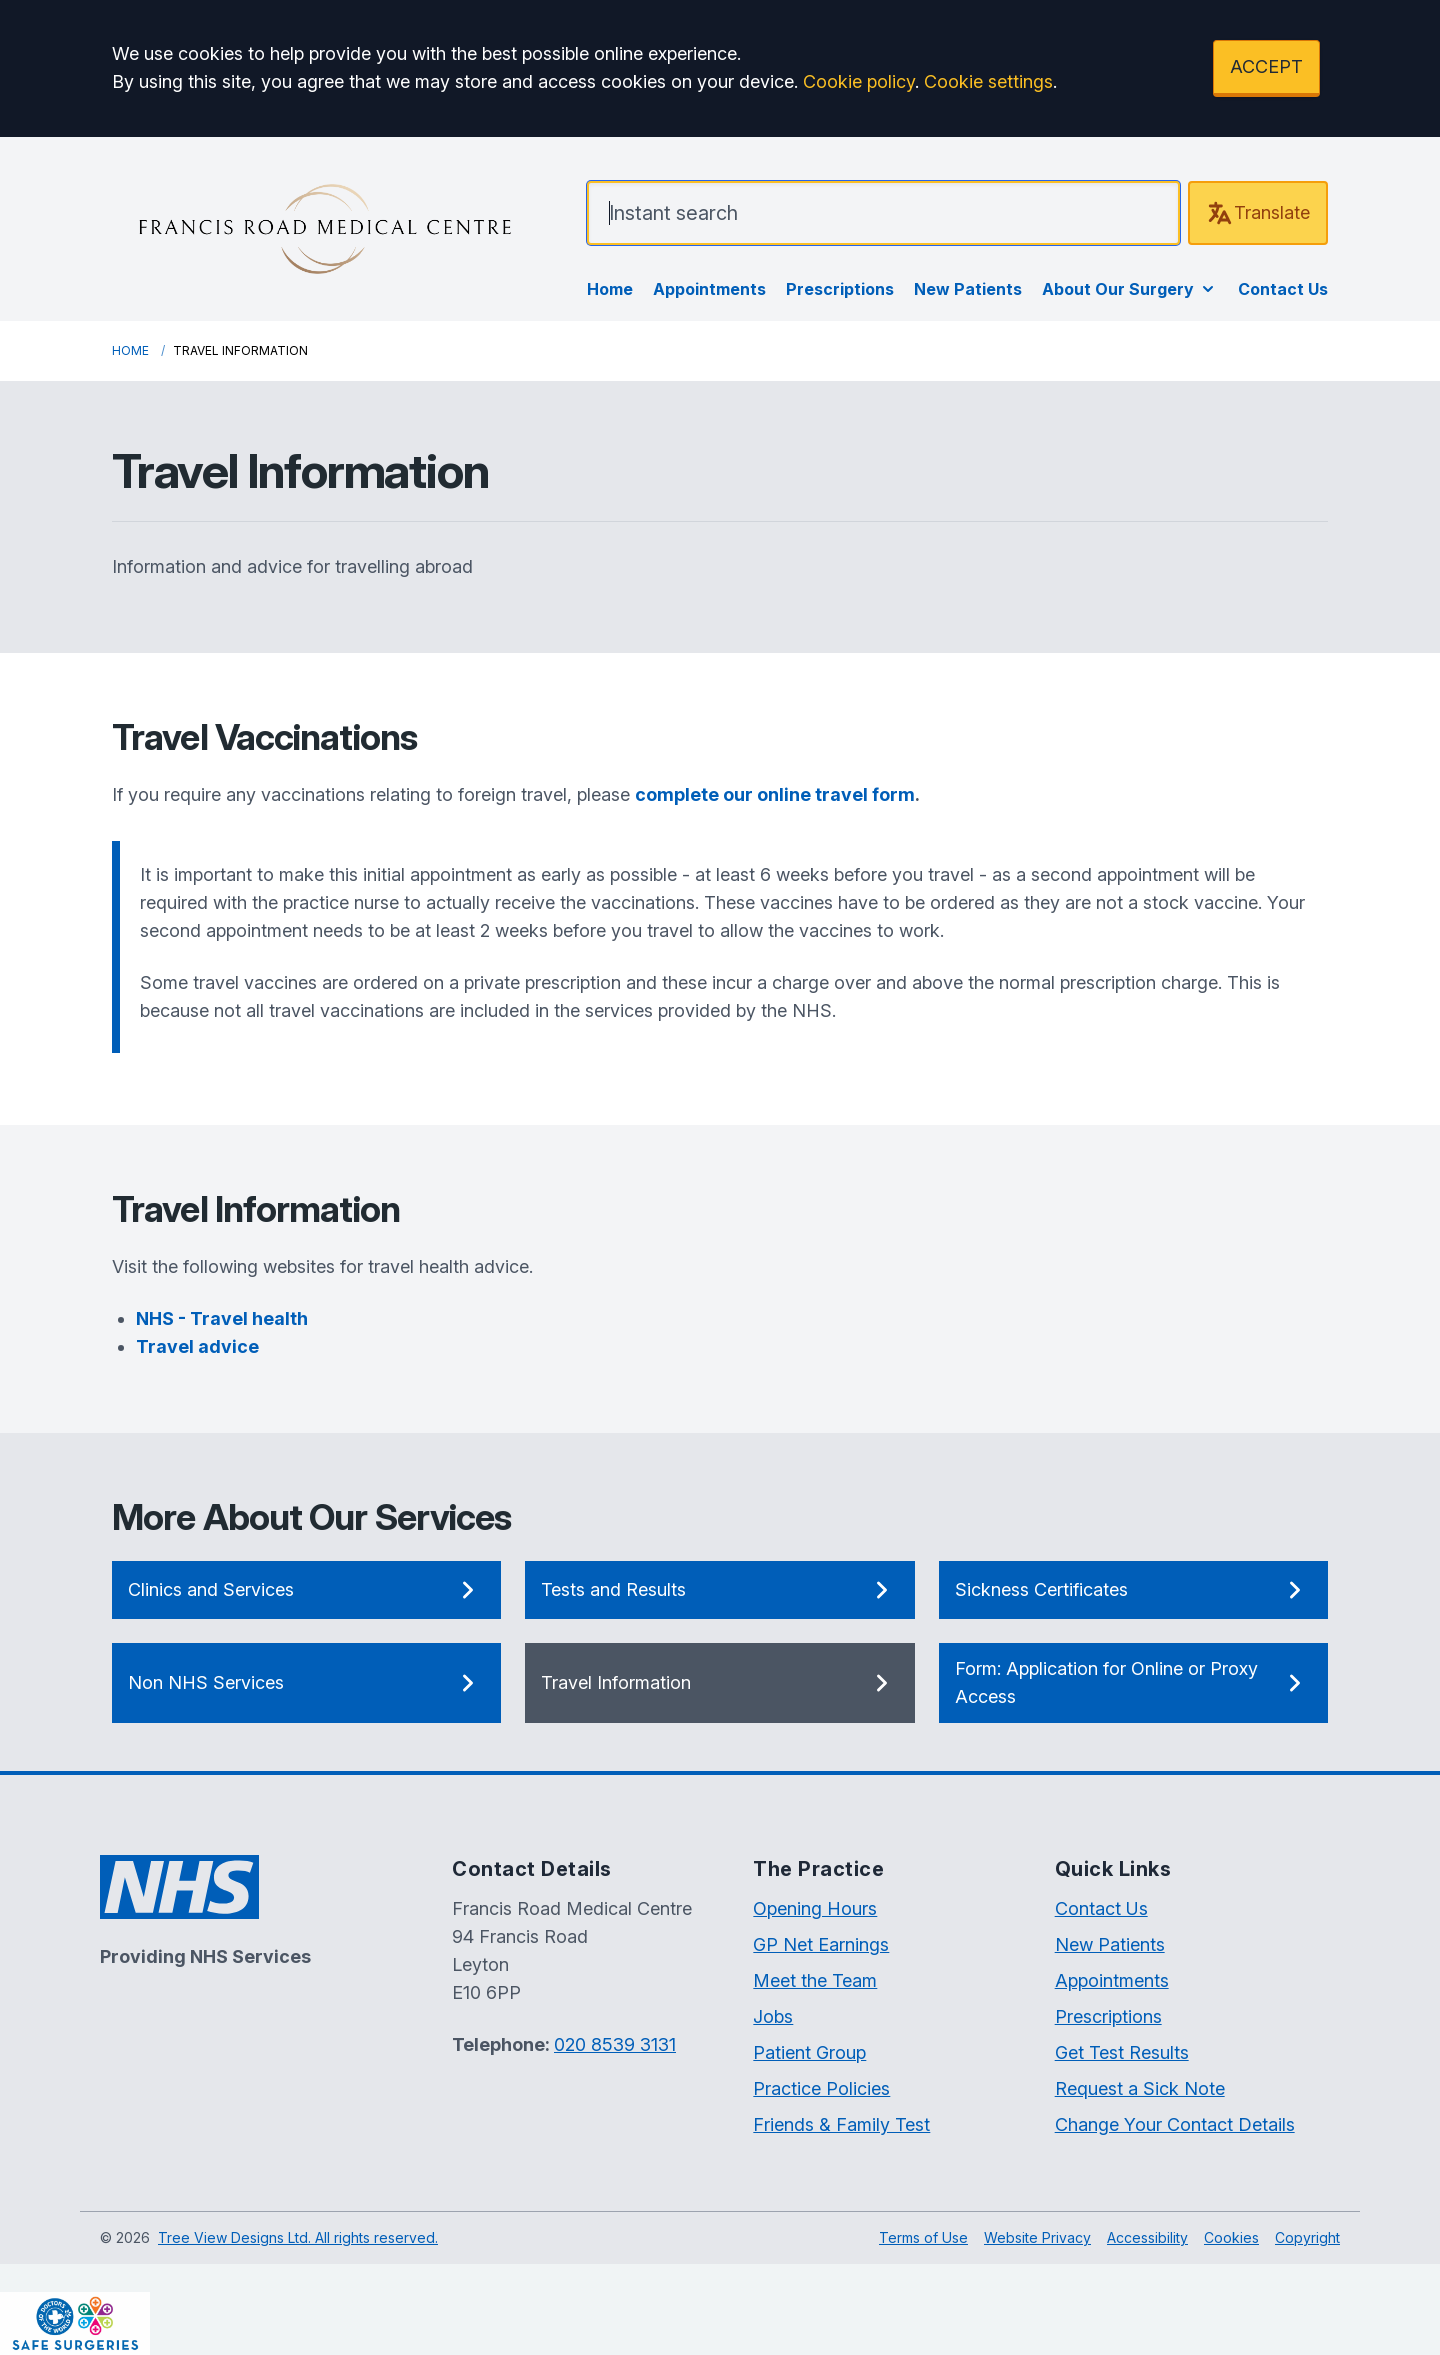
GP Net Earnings (821, 1944)
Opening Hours (815, 1908)
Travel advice (197, 1346)
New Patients (968, 289)
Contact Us (1283, 289)
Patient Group (809, 2052)
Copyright (1307, 2237)
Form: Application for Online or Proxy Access (1133, 1682)
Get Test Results (1122, 2052)
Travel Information (719, 1683)
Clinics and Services (306, 1590)
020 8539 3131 (615, 2044)
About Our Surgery (1130, 289)
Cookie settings (988, 81)
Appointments (709, 289)
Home (610, 289)
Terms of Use (923, 2237)
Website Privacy (1037, 2237)
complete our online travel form (775, 794)
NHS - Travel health (222, 1318)
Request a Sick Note (1140, 2088)
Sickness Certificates (1133, 1590)
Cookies (1231, 2237)
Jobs (773, 2016)
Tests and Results (719, 1590)
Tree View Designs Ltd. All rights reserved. (298, 2237)
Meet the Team (815, 1980)
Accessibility (1147, 2237)
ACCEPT (1266, 66)
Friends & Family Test (841, 2124)
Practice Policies (821, 2088)
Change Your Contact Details (1175, 2124)
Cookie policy (859, 81)
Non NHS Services (306, 1683)
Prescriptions (840, 289)
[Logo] (325, 229)
